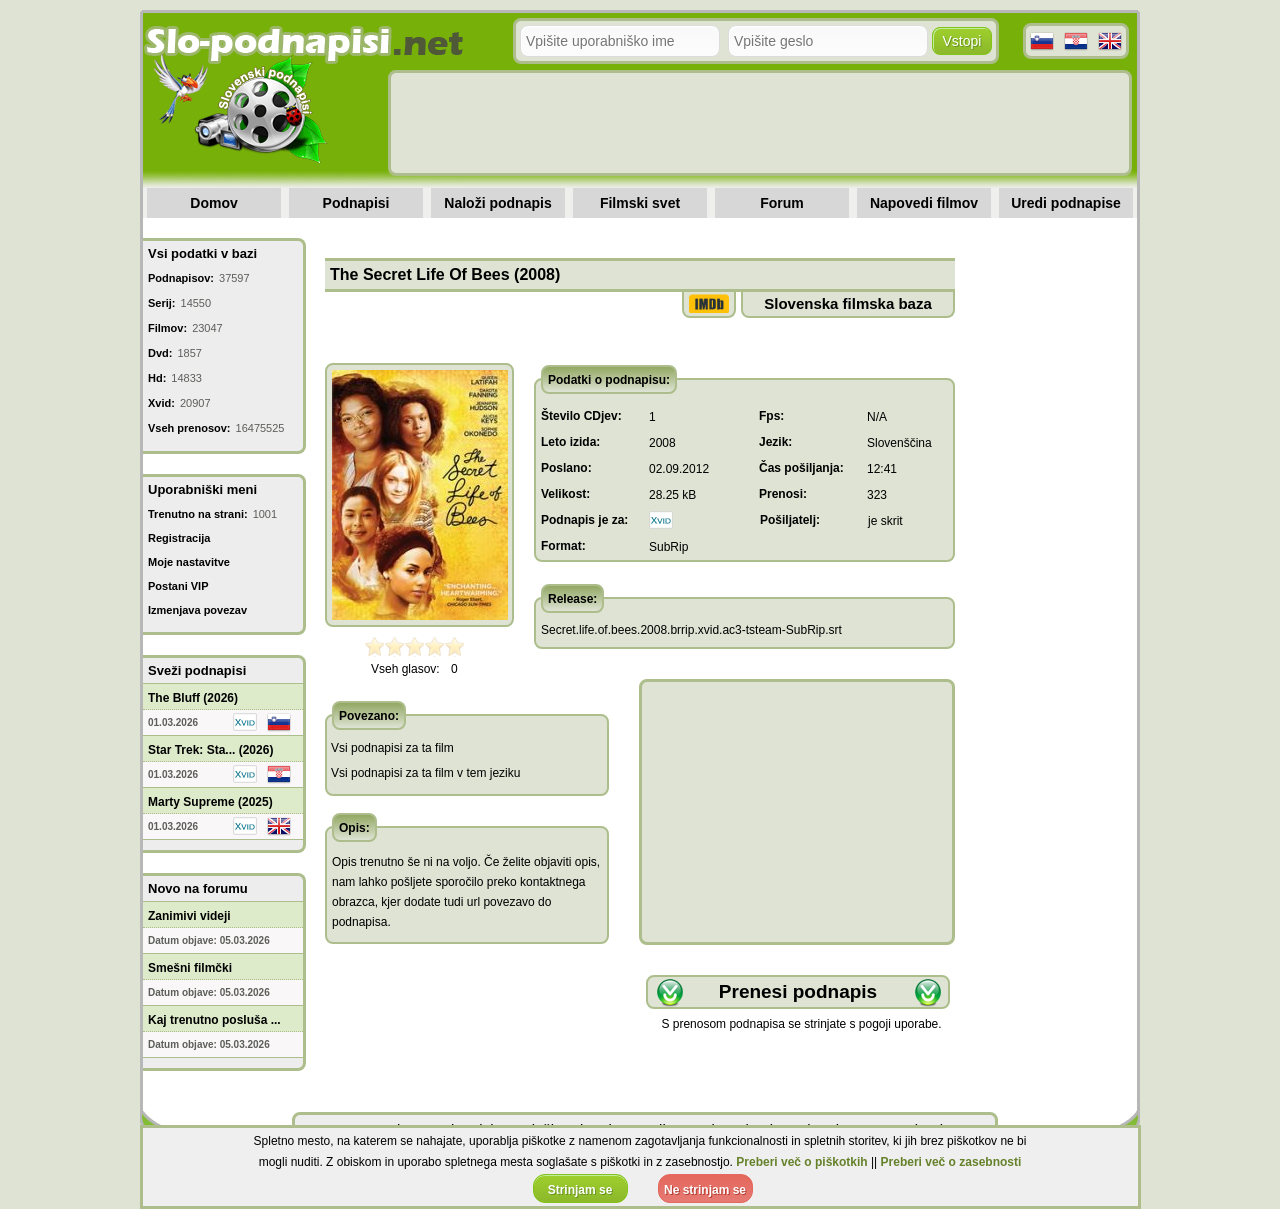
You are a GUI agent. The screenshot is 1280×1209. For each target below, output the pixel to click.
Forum (782, 203)
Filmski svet (640, 203)
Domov (213, 203)
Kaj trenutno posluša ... (214, 1020)
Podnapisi (356, 203)
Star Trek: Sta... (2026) (210, 750)
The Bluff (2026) (193, 698)
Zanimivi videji (189, 916)
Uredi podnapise (1066, 203)
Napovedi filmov (924, 203)
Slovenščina (899, 443)
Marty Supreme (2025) (210, 802)
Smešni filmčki (190, 968)
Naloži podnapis (497, 203)
